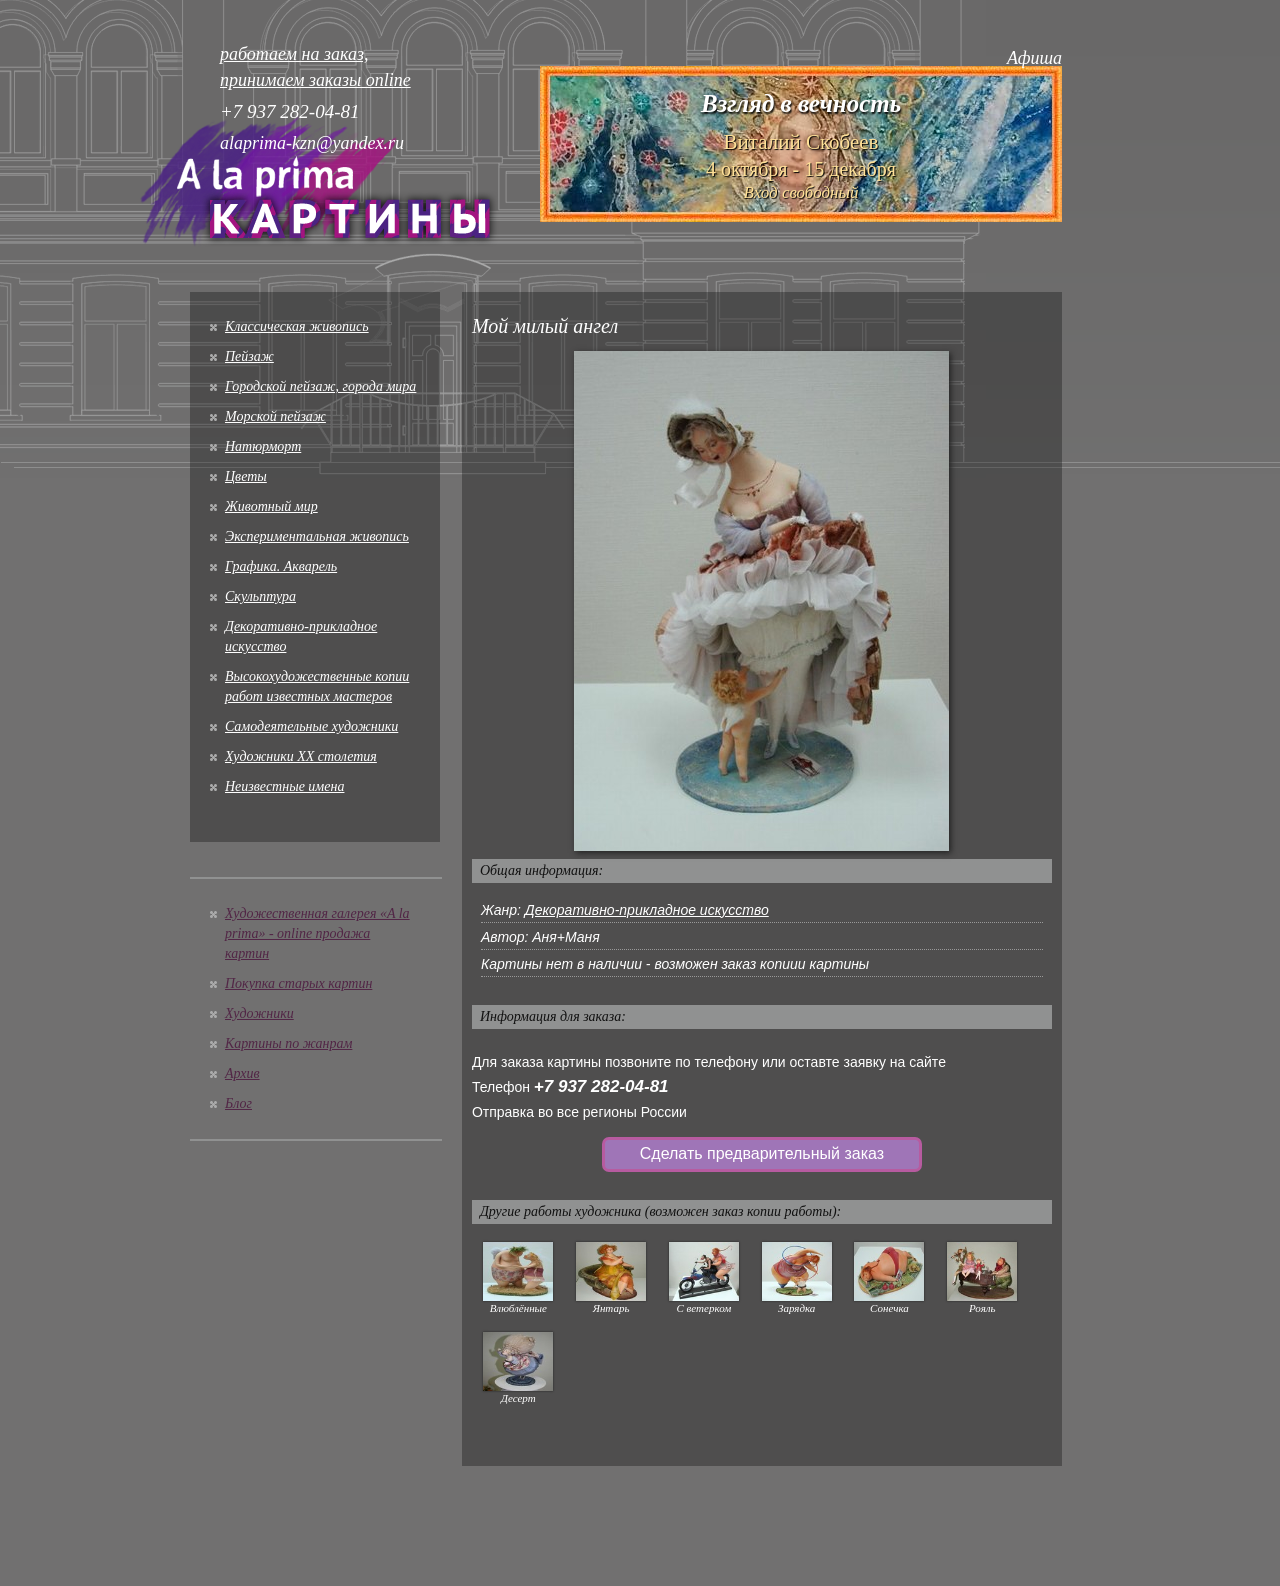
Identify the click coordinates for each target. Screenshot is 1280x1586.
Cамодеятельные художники (311, 726)
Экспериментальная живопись (317, 536)
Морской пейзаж (275, 416)
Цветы (246, 476)
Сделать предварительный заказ (762, 1153)
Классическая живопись (297, 326)
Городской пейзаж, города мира (320, 386)
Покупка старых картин (298, 983)
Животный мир (271, 506)
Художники (259, 1013)
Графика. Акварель (281, 566)
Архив (242, 1073)
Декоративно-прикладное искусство (647, 910)
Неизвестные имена (284, 786)
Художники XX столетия (301, 756)
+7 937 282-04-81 (601, 1086)
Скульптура (260, 596)
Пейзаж (249, 356)
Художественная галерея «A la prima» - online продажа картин (317, 933)
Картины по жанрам (288, 1043)
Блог (238, 1103)
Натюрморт (263, 446)
